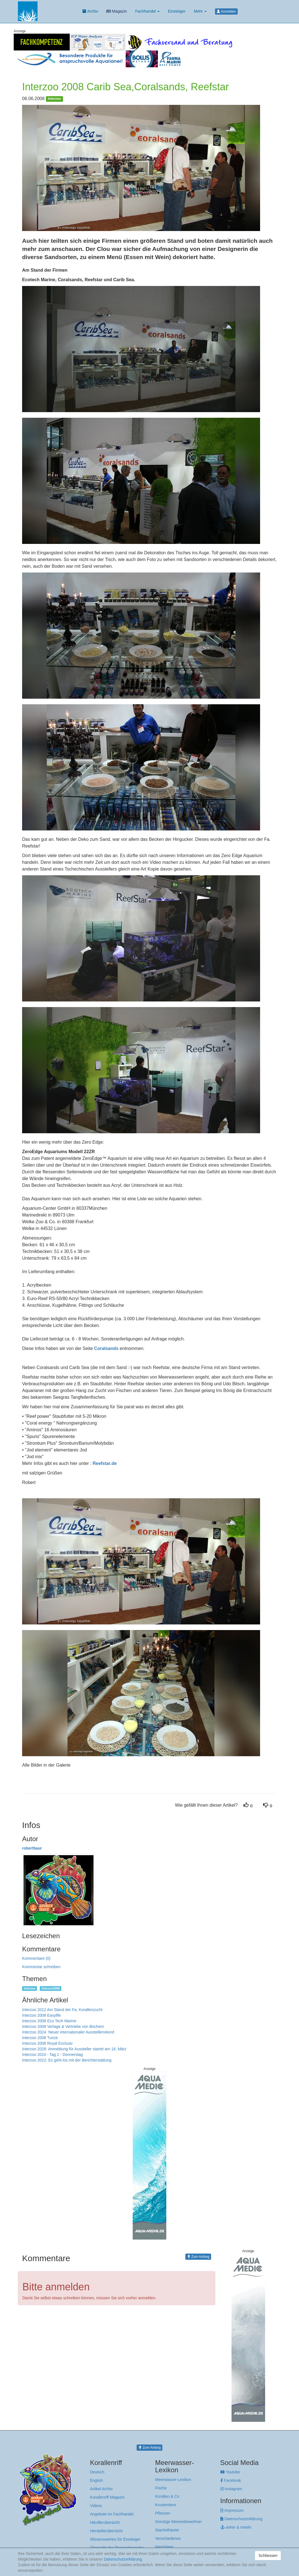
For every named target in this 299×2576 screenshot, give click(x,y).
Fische (161, 2488)
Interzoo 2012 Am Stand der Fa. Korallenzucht (62, 2009)
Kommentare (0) (36, 1958)
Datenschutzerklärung (241, 2519)
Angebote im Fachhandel (112, 2514)
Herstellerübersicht (106, 2531)
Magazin (116, 11)
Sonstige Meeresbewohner (178, 2521)
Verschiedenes (168, 2538)
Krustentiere (165, 2505)
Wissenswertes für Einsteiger (115, 2539)
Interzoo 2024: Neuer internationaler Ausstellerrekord (68, 2032)
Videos (96, 2505)
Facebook (230, 2480)
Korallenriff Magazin (107, 2497)
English (96, 2480)
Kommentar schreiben (41, 1967)
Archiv (90, 11)
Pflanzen (162, 2513)
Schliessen (267, 2555)
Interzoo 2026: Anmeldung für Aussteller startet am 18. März (74, 2049)
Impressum (232, 2510)
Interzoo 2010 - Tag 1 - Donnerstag (52, 2054)
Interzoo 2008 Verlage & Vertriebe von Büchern (63, 2026)
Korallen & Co (167, 2496)
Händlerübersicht (105, 2522)
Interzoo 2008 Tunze (40, 2037)
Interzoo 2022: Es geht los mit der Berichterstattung (66, 2060)
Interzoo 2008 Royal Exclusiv (47, 2043)
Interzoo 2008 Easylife (41, 2015)
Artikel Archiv (101, 2489)
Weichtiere (164, 2547)
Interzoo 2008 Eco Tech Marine (49, 2021)
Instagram (231, 2489)
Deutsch (97, 2472)
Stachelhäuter (167, 2530)
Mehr (200, 11)
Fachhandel (147, 11)
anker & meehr (236, 2527)
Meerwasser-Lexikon (173, 2479)
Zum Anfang (198, 2257)
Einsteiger (176, 11)
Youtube (230, 2472)
